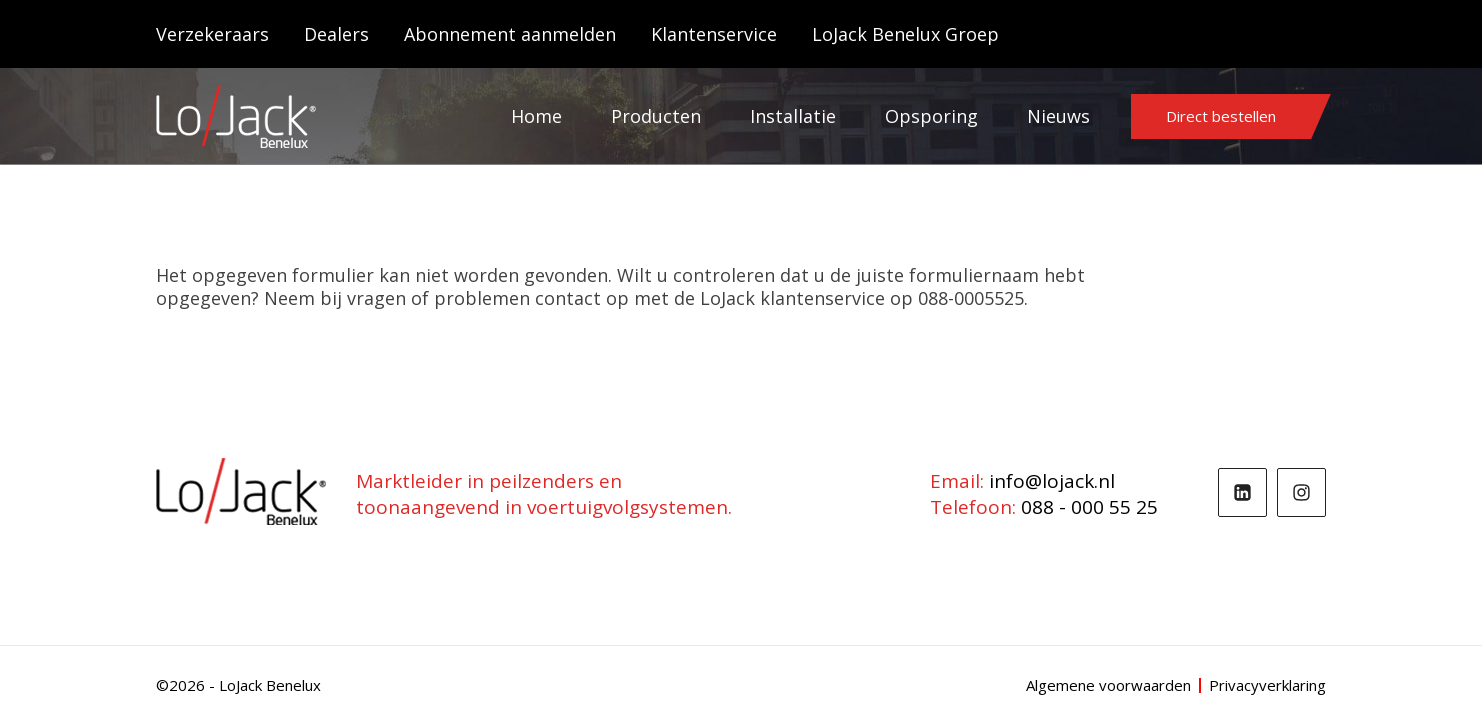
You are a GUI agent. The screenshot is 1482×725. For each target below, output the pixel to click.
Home (536, 116)
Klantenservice (714, 34)
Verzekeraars (212, 34)
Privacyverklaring (1267, 685)
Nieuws (1058, 116)
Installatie (793, 116)
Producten (656, 116)
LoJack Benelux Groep (905, 34)
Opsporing (931, 116)
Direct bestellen (1221, 116)
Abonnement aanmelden (510, 34)
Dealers (336, 34)
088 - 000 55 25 (1089, 507)
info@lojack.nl (1052, 481)
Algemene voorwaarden (1108, 685)
